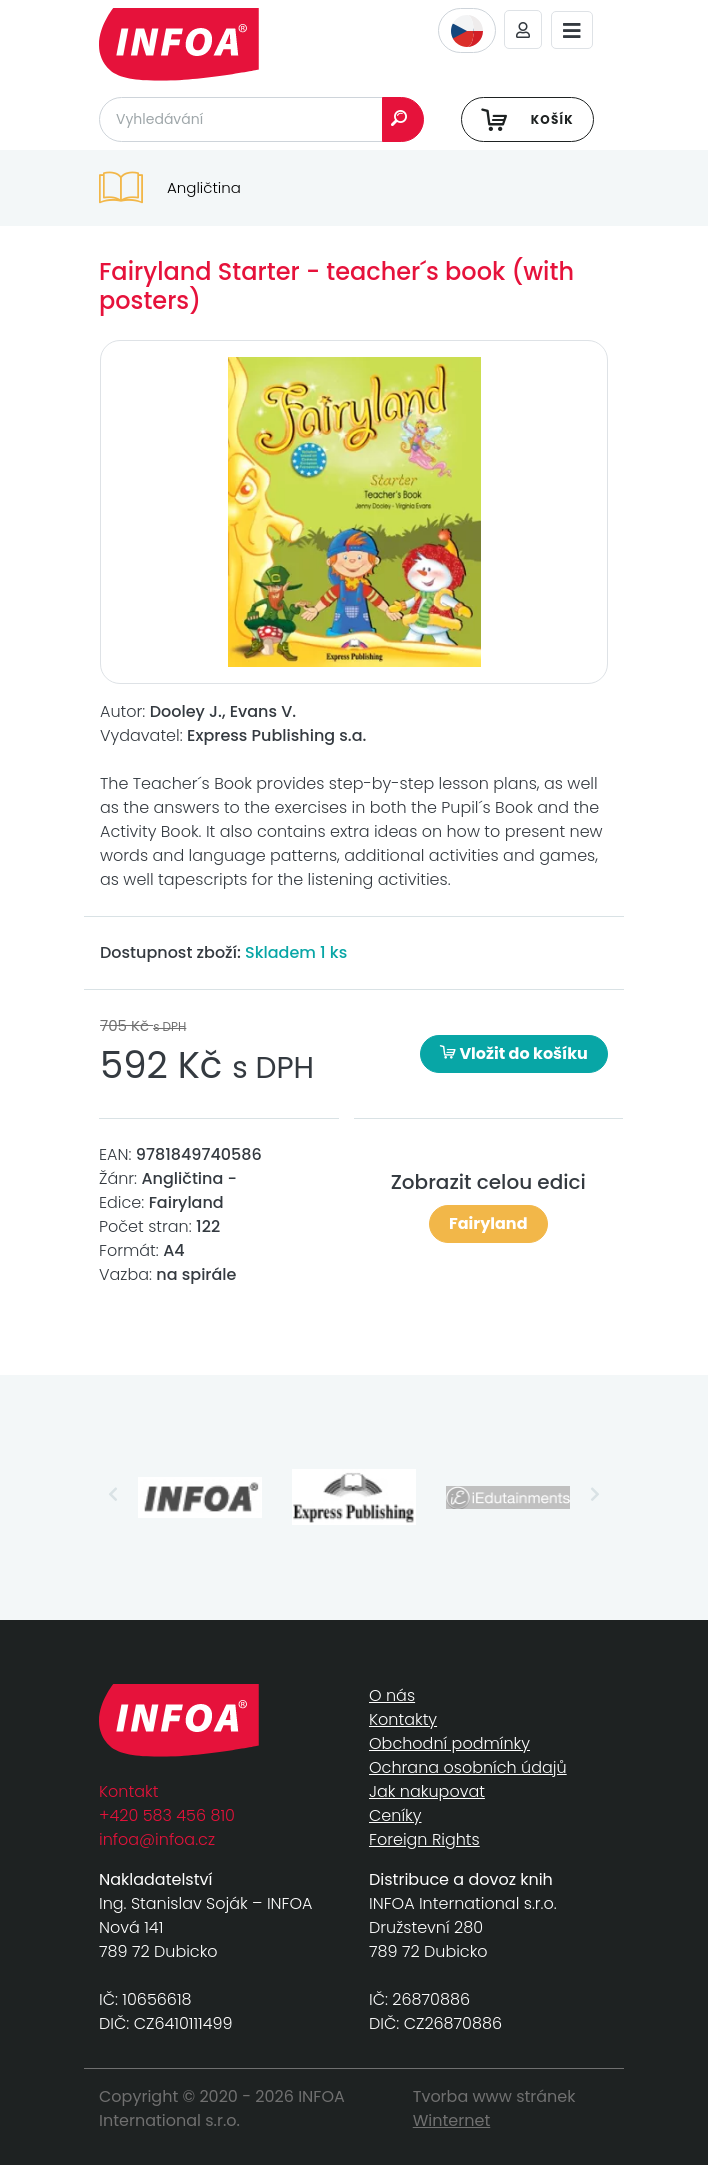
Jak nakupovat (427, 1791)
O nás (392, 1695)
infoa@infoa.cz (157, 1839)
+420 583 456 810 (167, 1815)
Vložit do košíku (514, 1053)
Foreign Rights (424, 1839)
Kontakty (403, 1719)
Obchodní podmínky (449, 1743)
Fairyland (488, 1223)
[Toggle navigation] (572, 30)
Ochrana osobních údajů (468, 1767)
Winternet (452, 2120)
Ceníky (395, 1815)
